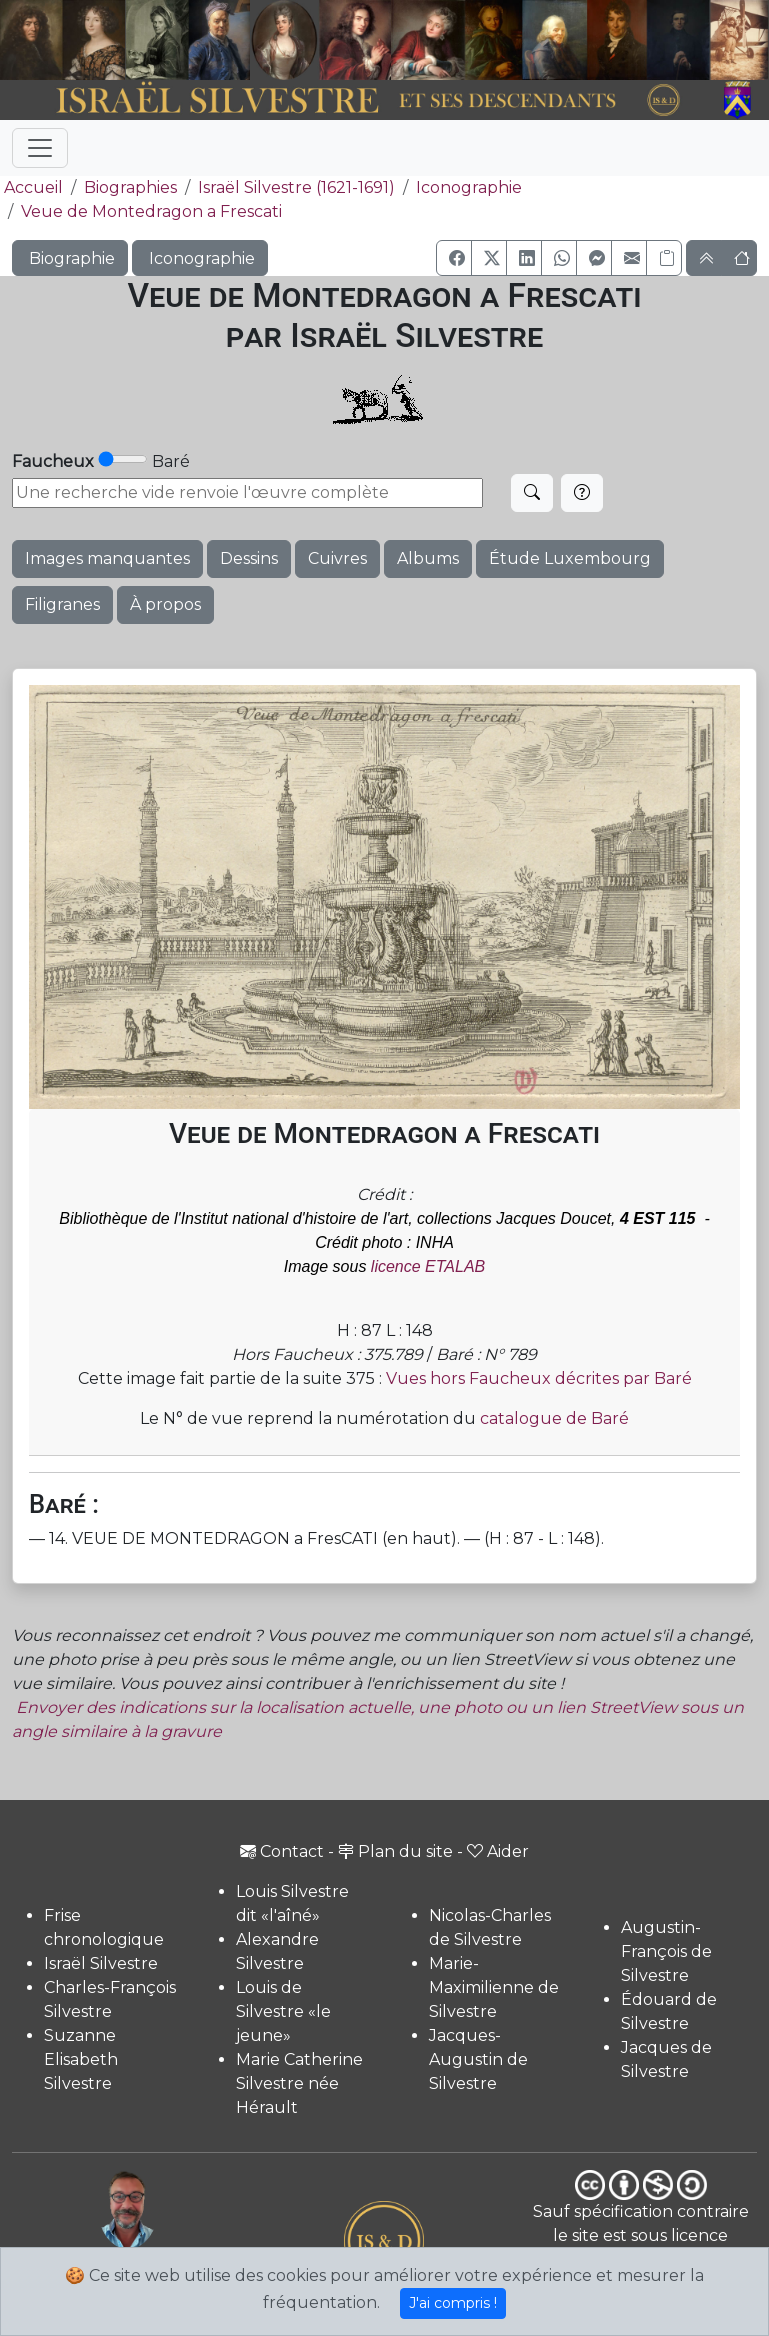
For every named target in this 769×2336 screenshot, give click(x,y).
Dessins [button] (249, 558)
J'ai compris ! (453, 2303)
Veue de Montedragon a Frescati (151, 211)
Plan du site (395, 1851)
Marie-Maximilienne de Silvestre (494, 1987)
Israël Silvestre (101, 1963)
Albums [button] (428, 558)
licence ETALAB (428, 1266)
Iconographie (469, 187)
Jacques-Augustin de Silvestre (478, 2059)
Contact (282, 1851)
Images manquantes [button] (107, 558)
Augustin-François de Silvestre (666, 1951)
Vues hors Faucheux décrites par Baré (539, 1378)
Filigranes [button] (62, 604)
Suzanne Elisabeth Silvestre (81, 2059)
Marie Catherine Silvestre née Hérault (299, 2083)
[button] (454, 258)
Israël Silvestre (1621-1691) (296, 187)
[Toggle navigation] (40, 148)
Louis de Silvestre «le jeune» (283, 2011)
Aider (498, 1851)
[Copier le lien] (664, 258)
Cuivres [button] (337, 558)
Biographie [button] (70, 258)
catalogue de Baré (554, 1418)
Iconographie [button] (200, 258)
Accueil (31, 187)
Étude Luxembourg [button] (570, 558)
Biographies (130, 187)
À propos (165, 604)
